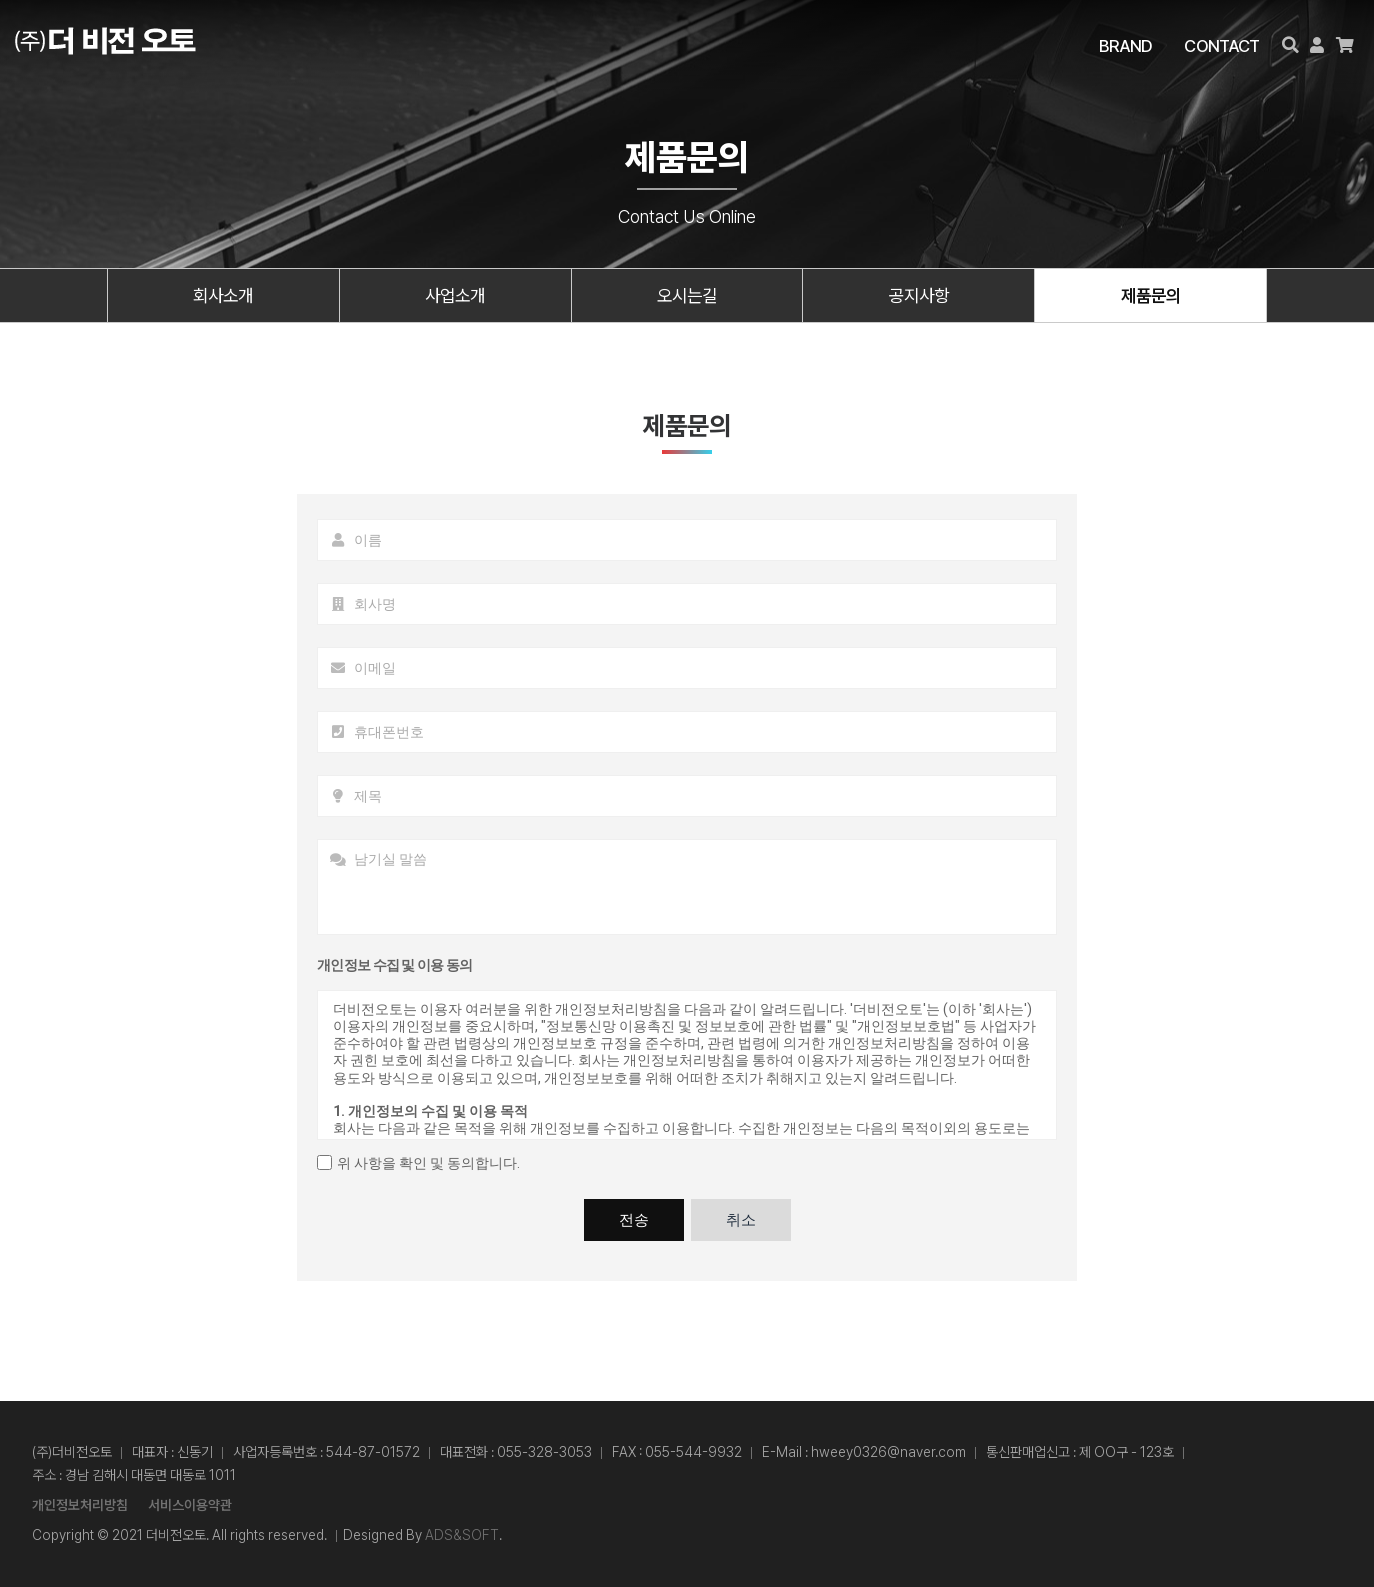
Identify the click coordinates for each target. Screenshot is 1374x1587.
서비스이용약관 (190, 1505)
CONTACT (1222, 46)
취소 (741, 1220)
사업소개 (455, 295)
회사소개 (223, 295)
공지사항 (919, 295)
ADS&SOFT (462, 1535)
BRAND (1127, 46)
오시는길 (687, 295)
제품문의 (1151, 295)
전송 (634, 1220)
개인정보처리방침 (80, 1505)
